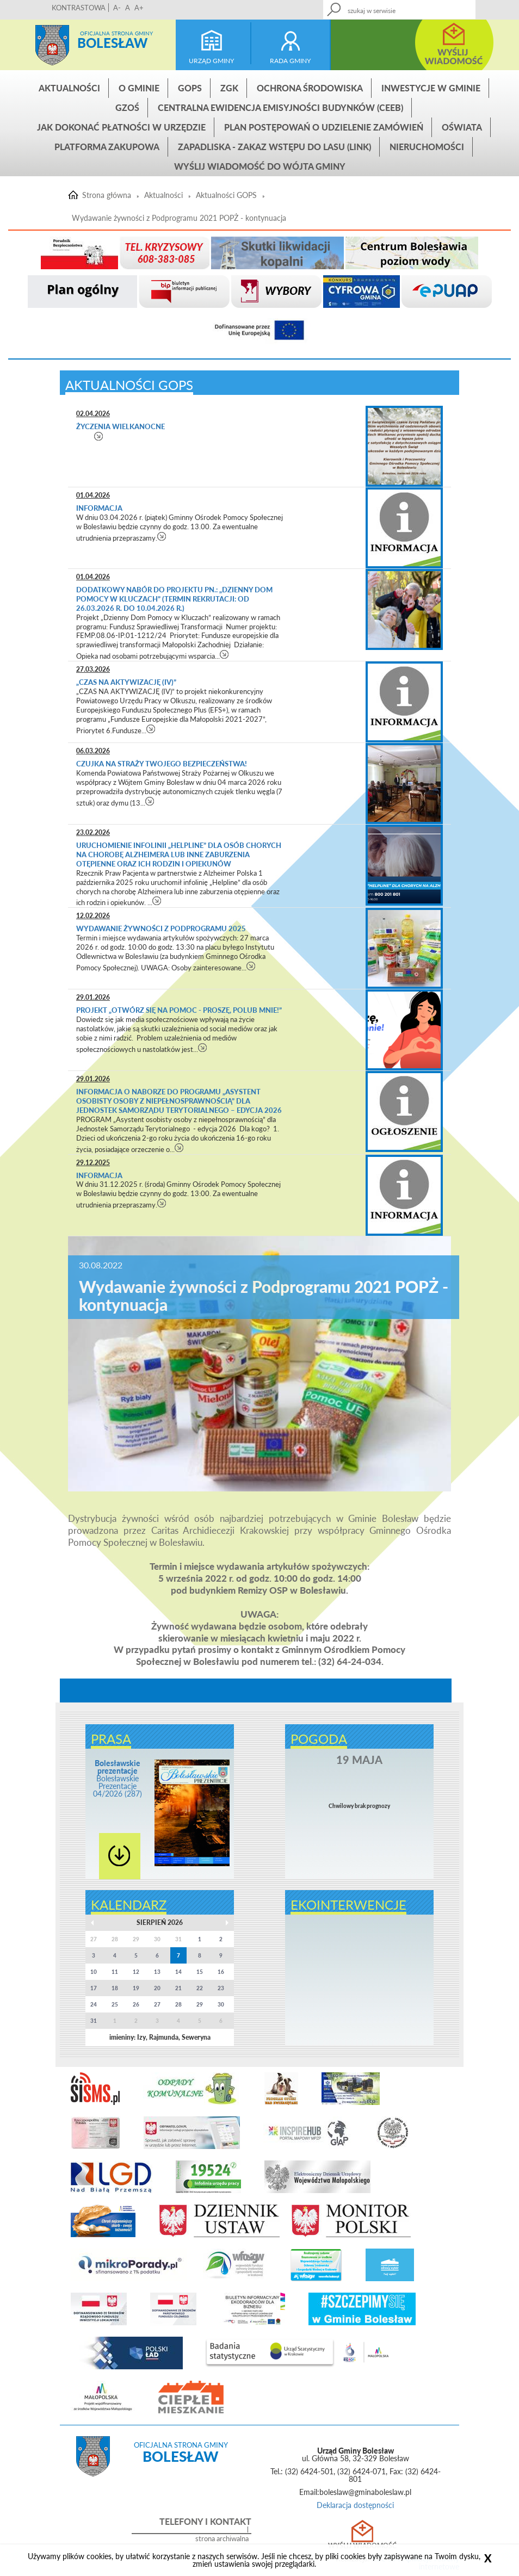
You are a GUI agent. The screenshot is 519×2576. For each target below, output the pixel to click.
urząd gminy (211, 61)
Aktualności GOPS (226, 195)
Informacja (99, 508)
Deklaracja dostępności (355, 2505)
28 (178, 2004)
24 (93, 2004)
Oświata (462, 127)
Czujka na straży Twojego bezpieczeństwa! (161, 763)
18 (115, 1988)
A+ (139, 7)
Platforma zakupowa (106, 146)
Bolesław (112, 43)
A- (117, 7)
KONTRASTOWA (79, 7)
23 (221, 1988)
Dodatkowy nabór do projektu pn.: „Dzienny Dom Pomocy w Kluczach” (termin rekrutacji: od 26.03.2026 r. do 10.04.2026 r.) (174, 598)
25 (115, 2004)
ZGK (229, 88)
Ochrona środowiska (310, 88)
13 (157, 1971)
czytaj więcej (98, 436)
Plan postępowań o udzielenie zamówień (323, 127)
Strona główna (52, 45)
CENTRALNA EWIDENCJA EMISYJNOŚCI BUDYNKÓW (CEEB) (280, 107)
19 (136, 1988)
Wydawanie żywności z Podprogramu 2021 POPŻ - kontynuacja (179, 218)
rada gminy (290, 61)
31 (93, 2020)
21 (178, 1988)
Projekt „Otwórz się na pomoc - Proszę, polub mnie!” (179, 1010)
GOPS (190, 88)
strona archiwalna (222, 2539)
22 (199, 1988)
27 (157, 2004)
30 (221, 2004)
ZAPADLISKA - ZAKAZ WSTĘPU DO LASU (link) (274, 146)
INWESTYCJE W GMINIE (430, 88)
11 (115, 1971)
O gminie (139, 88)
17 (93, 1988)
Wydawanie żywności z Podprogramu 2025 (161, 928)
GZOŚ (127, 107)
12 (136, 1971)
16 (221, 1971)
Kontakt (425, 6)
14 (178, 1971)
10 (93, 1971)
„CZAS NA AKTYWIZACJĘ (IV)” (126, 682)
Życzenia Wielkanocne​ (120, 426)
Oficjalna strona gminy (116, 33)
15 (199, 1971)
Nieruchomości (427, 146)
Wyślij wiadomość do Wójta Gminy (259, 166)
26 (136, 2004)
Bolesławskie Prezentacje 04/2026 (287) (117, 1778)
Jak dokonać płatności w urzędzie (121, 127)
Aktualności (69, 88)
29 (199, 2004)
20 (157, 1988)
